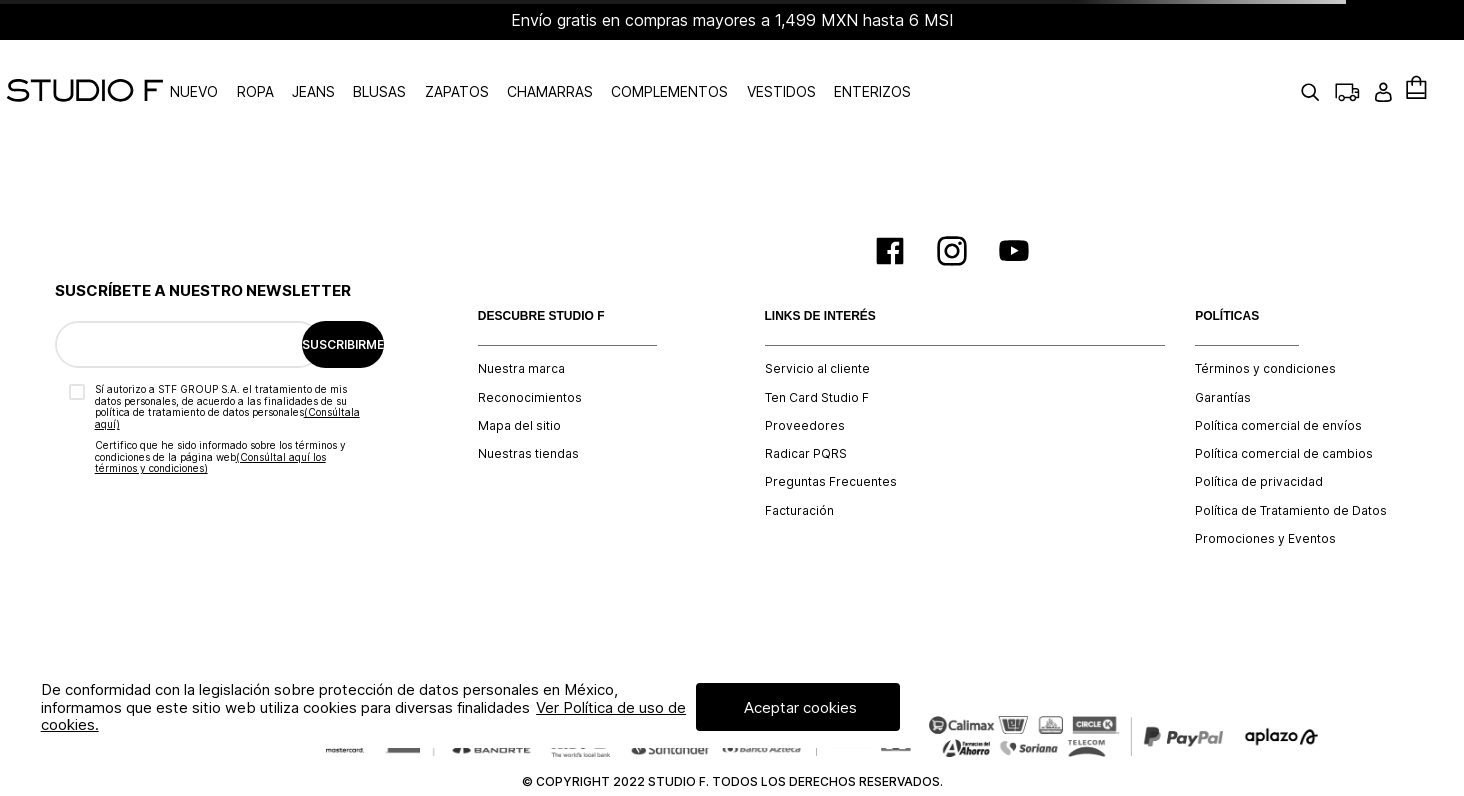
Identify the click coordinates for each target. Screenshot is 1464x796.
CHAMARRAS (611, 69)
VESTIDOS (841, 69)
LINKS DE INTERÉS (820, 271)
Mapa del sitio (519, 381)
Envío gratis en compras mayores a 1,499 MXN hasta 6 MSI (732, 20)
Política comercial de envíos (1278, 381)
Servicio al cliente (817, 325)
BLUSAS (440, 69)
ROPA (315, 69)
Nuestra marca (521, 325)
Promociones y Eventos (1265, 495)
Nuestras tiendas (528, 410)
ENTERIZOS (932, 69)
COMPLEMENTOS (730, 69)
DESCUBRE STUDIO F (541, 271)
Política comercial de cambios (1284, 410)
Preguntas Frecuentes (831, 438)
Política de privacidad (1259, 438)
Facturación (799, 466)
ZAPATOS (517, 69)
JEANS (374, 69)
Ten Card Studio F (817, 353)
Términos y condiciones (1265, 325)
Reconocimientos (530, 353)
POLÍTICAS (1227, 271)
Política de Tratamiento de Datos (1291, 466)
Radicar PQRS (806, 410)
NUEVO (255, 69)
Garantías (1223, 353)
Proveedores (805, 381)
